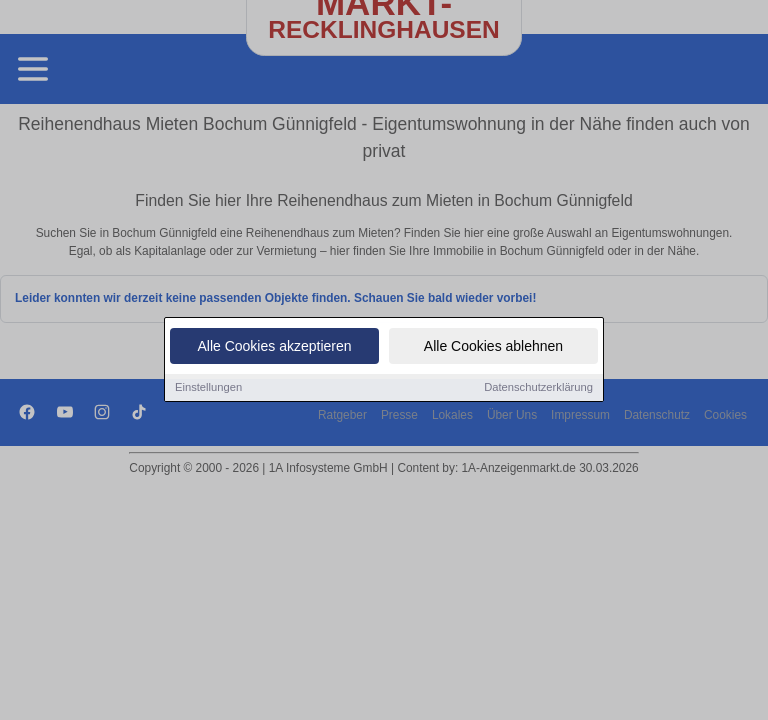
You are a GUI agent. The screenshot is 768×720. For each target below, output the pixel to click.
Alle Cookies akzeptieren (274, 347)
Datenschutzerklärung (538, 388)
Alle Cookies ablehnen (493, 347)
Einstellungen (208, 388)
